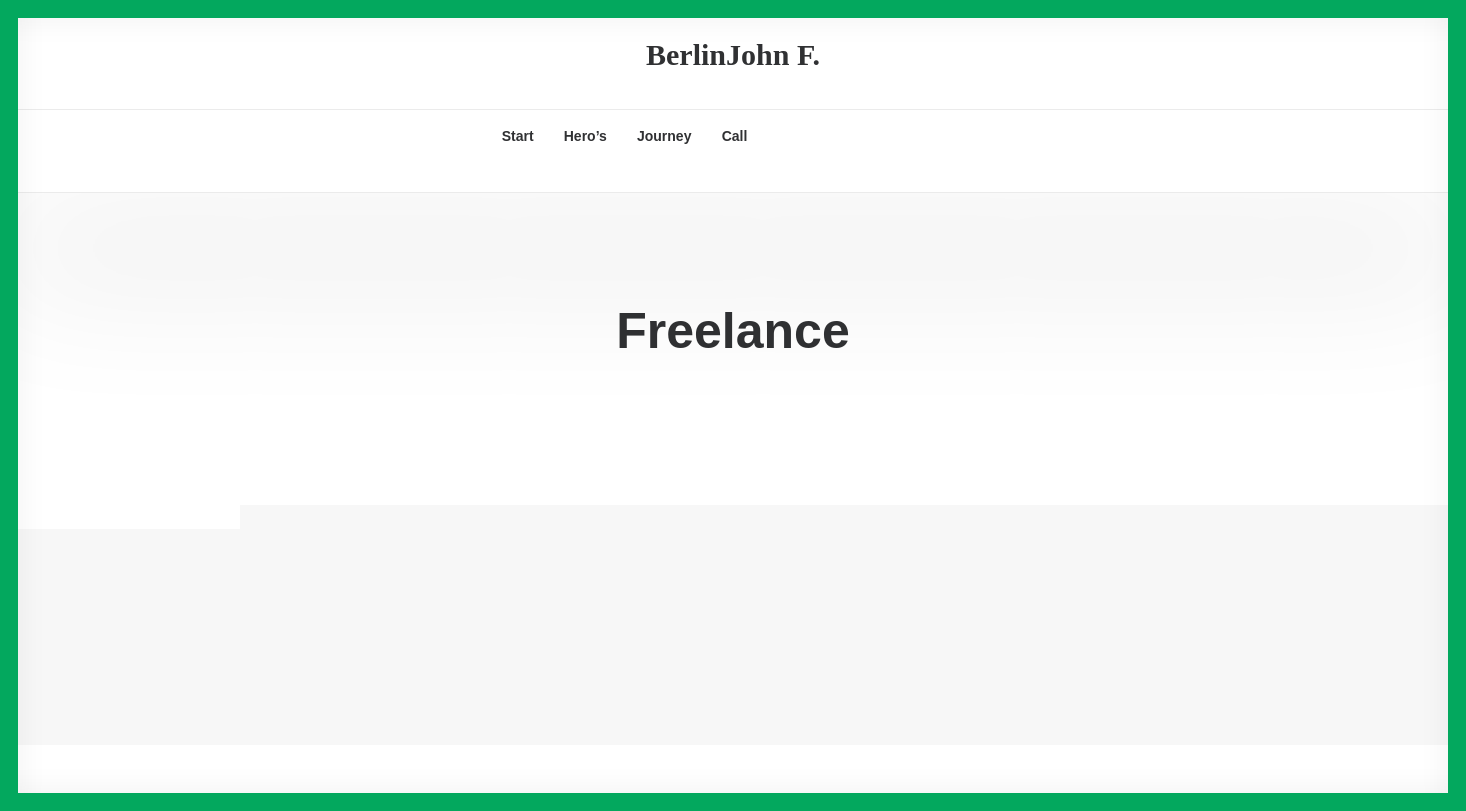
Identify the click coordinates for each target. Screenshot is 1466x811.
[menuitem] (518, 136)
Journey (664, 136)
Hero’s (585, 136)
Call (735, 136)
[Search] (134, 177)
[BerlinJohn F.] (733, 55)
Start (518, 136)
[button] (798, 136)
